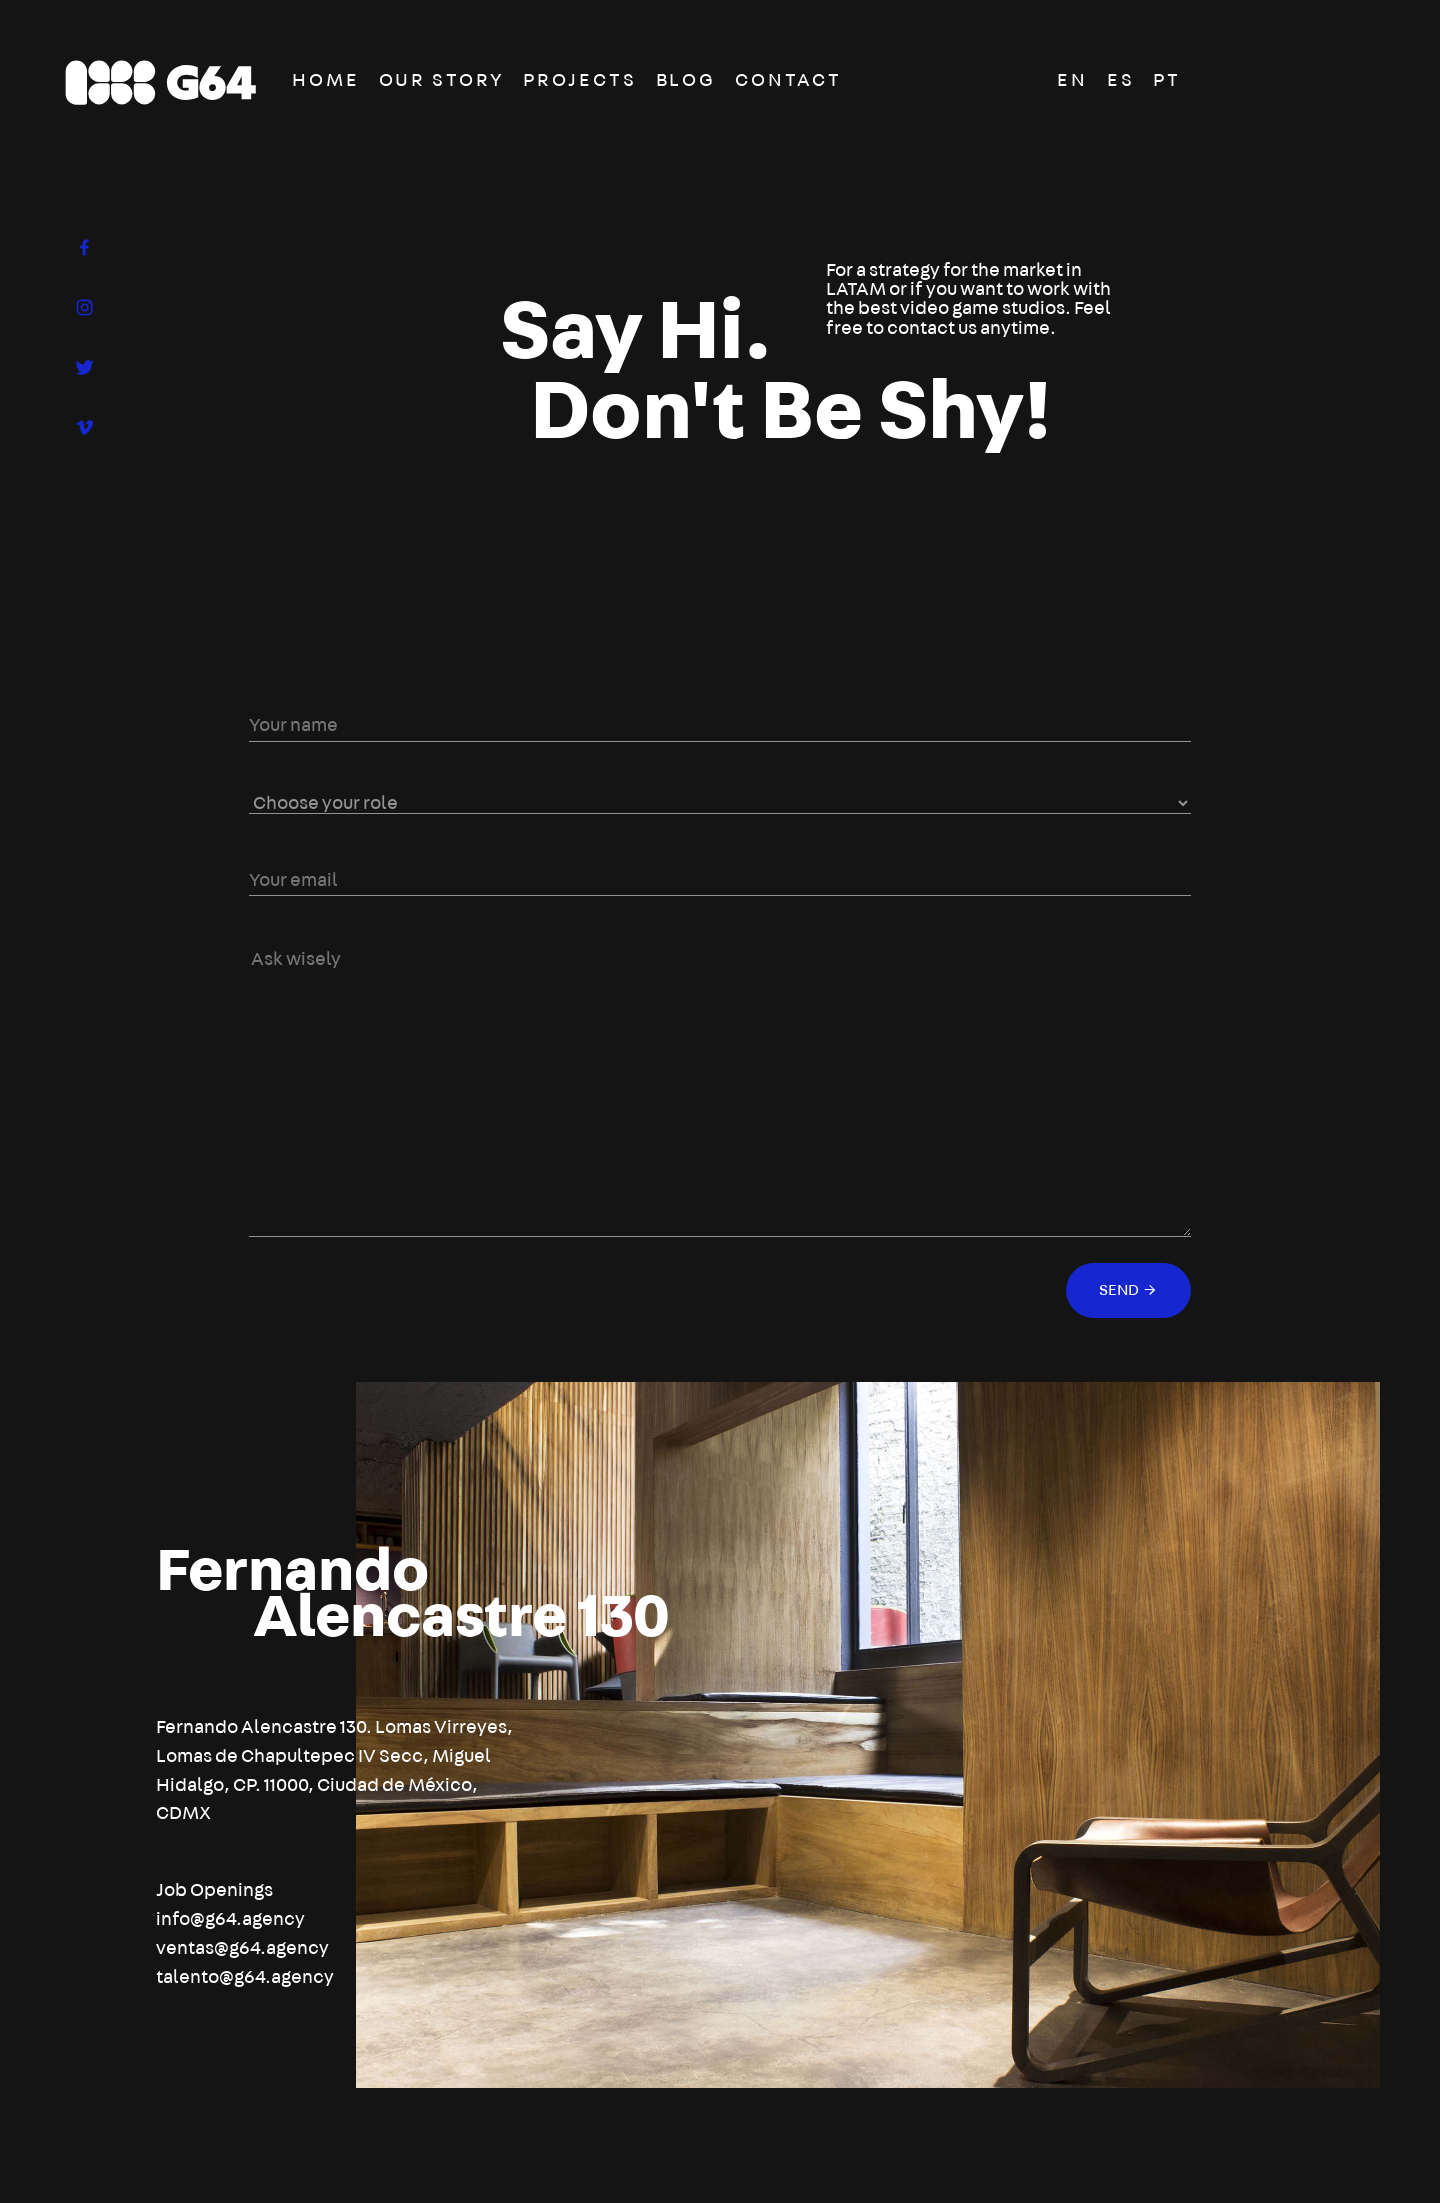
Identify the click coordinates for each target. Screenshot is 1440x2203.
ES (1121, 80)
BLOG (686, 80)
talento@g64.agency (245, 1977)
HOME (326, 80)
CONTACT (788, 80)
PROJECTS (579, 80)
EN (1072, 80)
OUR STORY (442, 80)
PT (1167, 80)
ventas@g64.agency (242, 1948)
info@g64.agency (230, 1919)
